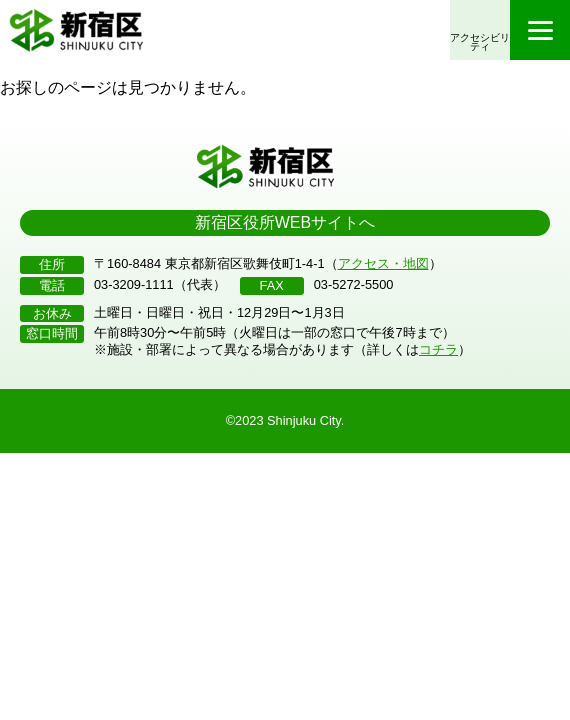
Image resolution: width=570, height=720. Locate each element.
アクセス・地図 (383, 263)
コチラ (438, 349)
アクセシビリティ (480, 42)
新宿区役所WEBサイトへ (285, 222)
